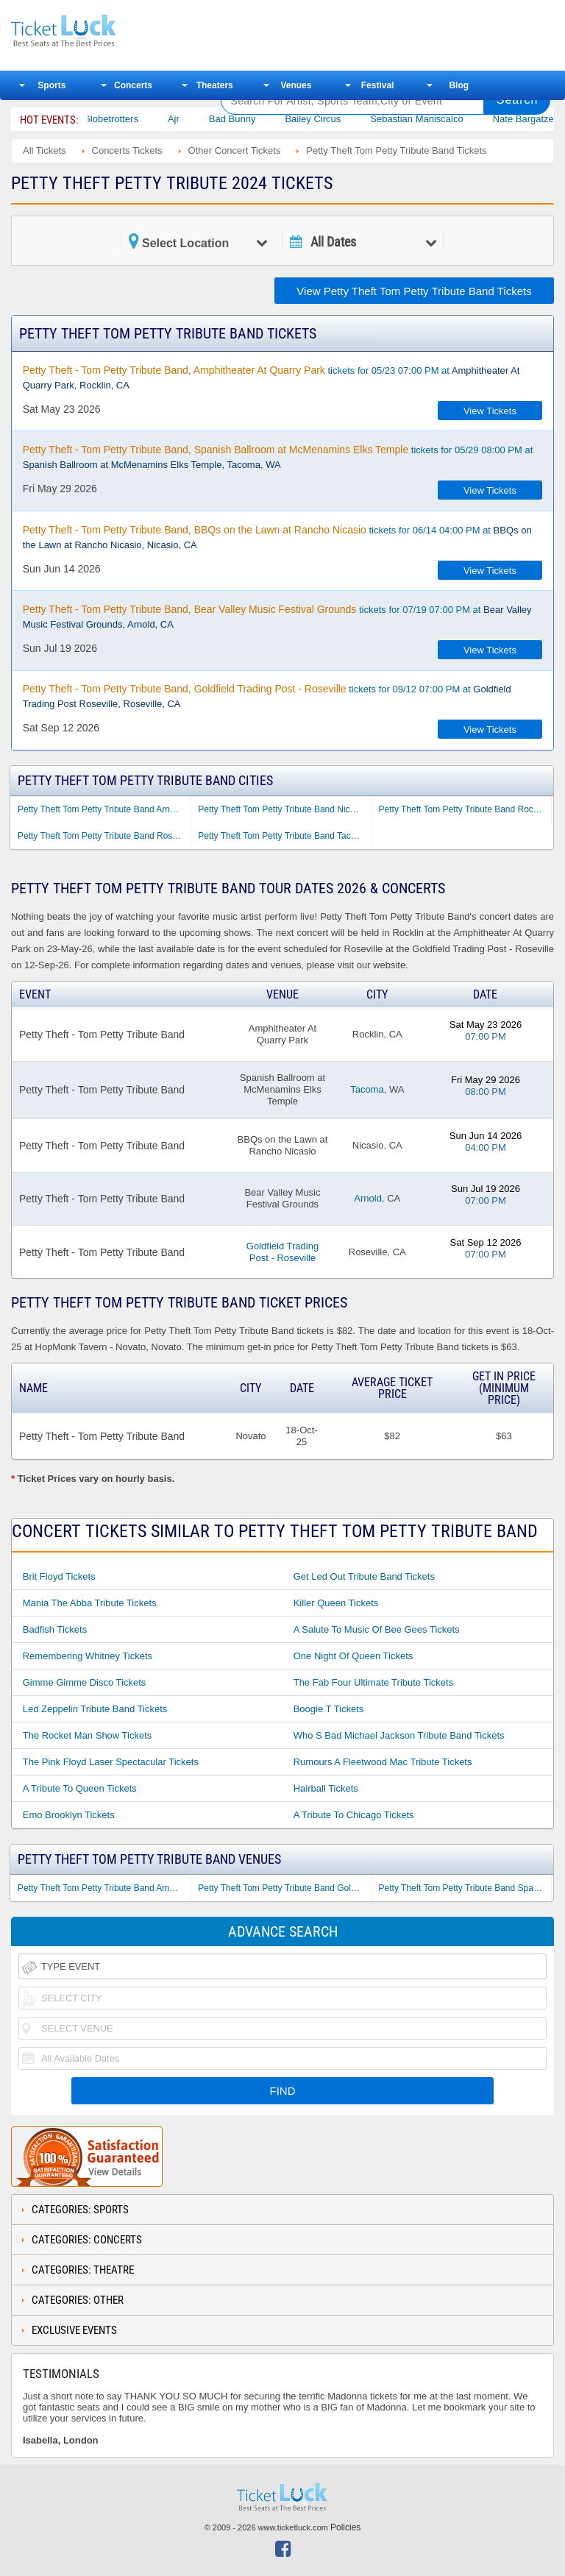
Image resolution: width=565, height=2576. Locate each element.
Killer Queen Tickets (336, 1602)
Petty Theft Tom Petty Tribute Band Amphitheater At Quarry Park (104, 1888)
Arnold (368, 1198)
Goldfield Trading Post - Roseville (282, 1252)
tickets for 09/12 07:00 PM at (267, 696)
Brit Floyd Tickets (59, 1576)
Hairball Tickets (326, 1788)
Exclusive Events (74, 2330)
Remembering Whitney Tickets (87, 1655)
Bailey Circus (349, 118)
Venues (295, 85)
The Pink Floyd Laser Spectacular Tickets (111, 1761)
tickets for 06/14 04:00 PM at (277, 537)
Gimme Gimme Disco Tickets (84, 1682)
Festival (377, 85)
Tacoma (367, 1089)
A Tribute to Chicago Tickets (354, 1814)
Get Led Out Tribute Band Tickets (364, 1576)
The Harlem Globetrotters (121, 118)
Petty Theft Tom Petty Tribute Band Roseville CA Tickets (104, 836)
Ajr (210, 118)
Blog (459, 85)
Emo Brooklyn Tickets (69, 1814)
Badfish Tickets (55, 1629)
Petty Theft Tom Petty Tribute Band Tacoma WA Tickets (284, 836)
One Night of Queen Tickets (353, 1655)
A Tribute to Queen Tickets (80, 1788)
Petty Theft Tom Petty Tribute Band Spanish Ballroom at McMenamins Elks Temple (465, 1888)
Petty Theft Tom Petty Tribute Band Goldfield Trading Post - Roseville (284, 1888)
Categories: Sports (80, 2209)
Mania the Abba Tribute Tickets (90, 1602)
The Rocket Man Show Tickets (87, 1735)
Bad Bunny (268, 118)
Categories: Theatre (83, 2270)
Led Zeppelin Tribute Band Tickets (95, 1708)
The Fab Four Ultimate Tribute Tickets (373, 1682)
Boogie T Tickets (329, 1708)
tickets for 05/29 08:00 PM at (278, 457)
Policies (345, 2527)
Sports (51, 85)
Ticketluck (106, 31)
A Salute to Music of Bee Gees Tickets (377, 1629)
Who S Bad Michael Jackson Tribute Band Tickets (399, 1735)
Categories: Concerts (87, 2239)
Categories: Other (78, 2300)
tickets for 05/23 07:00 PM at (271, 377)
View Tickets (489, 410)
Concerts (133, 85)
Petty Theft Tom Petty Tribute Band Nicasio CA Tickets (284, 809)
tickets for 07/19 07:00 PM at (277, 616)
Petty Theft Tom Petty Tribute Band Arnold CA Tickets (104, 809)
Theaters (214, 85)
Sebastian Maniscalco (453, 118)
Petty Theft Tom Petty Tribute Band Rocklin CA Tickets (465, 809)
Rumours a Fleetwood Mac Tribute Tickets (383, 1761)
